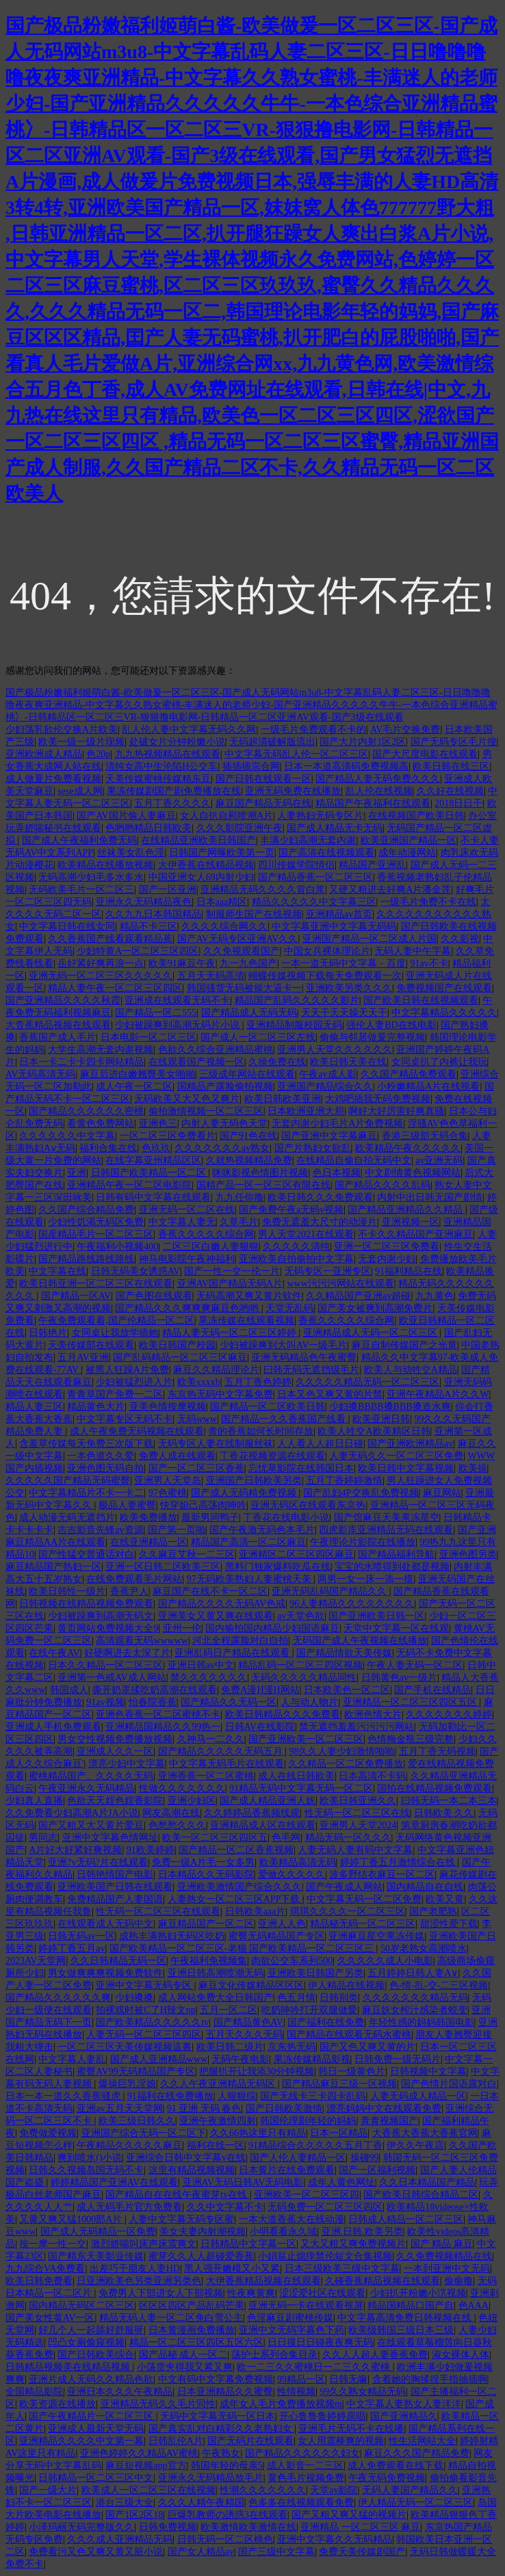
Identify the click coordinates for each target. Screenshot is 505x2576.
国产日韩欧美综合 (95, 2355)
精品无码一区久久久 (348, 1837)
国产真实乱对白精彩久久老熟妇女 (221, 2428)
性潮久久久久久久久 (263, 2490)
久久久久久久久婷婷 (449, 1714)
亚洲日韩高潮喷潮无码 (215, 1973)
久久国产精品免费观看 (408, 1074)
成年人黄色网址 (341, 2182)
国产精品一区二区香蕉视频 (236, 1850)
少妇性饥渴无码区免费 (96, 1222)
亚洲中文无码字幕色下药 (291, 2330)
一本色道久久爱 (100, 1456)
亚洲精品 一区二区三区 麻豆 (360, 2527)
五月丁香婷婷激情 (344, 1480)
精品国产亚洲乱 (372, 865)
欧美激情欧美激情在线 (248, 2527)
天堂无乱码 (289, 1308)
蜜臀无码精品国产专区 (276, 1936)
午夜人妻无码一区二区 (415, 1665)
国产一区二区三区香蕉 (196, 1468)
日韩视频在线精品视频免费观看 (86, 1604)
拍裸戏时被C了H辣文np (145, 2010)
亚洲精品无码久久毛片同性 (158, 2404)
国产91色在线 (248, 1136)
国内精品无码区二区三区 (81, 2305)
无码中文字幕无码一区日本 (217, 2416)
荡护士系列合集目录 (274, 2355)
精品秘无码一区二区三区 (362, 1924)
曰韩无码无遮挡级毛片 (311, 1370)
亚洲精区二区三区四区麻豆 (296, 1554)
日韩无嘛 (348, 2379)
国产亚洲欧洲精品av (410, 1443)
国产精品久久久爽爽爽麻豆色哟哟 (188, 1308)
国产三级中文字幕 (276, 2552)
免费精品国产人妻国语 (115, 1899)
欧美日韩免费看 (39, 2281)
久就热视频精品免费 (249, 1160)
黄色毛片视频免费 (306, 2478)
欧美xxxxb (198, 1382)
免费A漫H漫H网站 (260, 1690)
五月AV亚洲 (82, 1357)
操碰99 (364, 2158)
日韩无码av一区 (81, 1936)
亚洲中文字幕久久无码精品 (334, 2539)
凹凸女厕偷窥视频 (86, 2342)
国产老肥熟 (433, 1911)
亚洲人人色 (282, 1924)
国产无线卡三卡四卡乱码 (312, 2096)
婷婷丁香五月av (71, 1948)
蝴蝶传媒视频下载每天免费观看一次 (325, 976)
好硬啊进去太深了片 (127, 1653)
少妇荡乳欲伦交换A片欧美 (61, 729)
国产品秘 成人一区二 (183, 2355)
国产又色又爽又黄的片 (367, 2047)
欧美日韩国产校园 (177, 1345)
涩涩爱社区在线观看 (322, 2293)
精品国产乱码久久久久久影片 (297, 1000)
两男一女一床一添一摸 (365, 1579)
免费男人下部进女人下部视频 (161, 2293)
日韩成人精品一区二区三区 (405, 2219)
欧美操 (472, 1468)
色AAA (473, 2305)
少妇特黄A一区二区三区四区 (137, 951)
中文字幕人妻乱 (71, 2059)
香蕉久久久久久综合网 (206, 1234)
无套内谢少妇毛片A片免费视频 (337, 1123)
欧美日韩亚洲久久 (358, 1801)
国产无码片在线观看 (250, 2441)
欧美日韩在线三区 (451, 766)
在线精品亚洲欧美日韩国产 (198, 840)
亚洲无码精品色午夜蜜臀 (304, 1357)
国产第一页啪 (176, 1530)
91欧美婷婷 (150, 1850)
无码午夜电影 (240, 2059)
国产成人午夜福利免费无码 (79, 840)
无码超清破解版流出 (272, 742)
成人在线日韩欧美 (296, 1776)
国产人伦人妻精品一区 (298, 2158)
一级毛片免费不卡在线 (428, 902)
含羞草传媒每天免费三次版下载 (86, 1443)
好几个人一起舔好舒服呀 (91, 2330)
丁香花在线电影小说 (286, 1517)
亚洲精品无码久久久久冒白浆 (262, 889)
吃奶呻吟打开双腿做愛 (309, 2010)
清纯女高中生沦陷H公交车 (161, 766)
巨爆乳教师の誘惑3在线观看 (227, 2515)
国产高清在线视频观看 (326, 852)
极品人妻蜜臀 (127, 1505)
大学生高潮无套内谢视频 (100, 1049)
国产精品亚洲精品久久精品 (406, 1210)
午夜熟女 (221, 2453)
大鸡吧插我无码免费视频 (377, 1099)
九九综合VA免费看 (45, 2268)
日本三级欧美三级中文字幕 (342, 2268)
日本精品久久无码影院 (206, 1874)
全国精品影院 (34, 2392)
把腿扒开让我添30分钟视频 (256, 2071)
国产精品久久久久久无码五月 (221, 1751)
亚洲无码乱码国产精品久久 (330, 1591)
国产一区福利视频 (377, 2170)
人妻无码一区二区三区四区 (143, 2034)
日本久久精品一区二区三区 (105, 1665)
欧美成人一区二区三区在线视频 (148, 2490)
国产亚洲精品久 (403, 2416)
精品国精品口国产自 (410, 2305)
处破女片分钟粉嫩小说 (177, 742)
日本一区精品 (338, 2133)
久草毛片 (239, 1222)
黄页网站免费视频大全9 (107, 1628)
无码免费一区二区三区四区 (325, 2207)
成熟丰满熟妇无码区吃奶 (171, 1936)
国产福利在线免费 (325, 2022)
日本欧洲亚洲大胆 (306, 1111)
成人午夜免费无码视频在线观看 (137, 1431)
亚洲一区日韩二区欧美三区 (162, 1567)
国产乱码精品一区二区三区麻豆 (180, 1357)
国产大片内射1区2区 (363, 742)
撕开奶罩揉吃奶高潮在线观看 (154, 1690)
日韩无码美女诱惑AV (135, 1271)
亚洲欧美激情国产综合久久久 (239, 1887)
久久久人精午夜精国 (201, 2502)
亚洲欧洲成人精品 (43, 754)
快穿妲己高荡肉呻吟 (203, 1505)
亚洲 (76, 1173)
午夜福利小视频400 (117, 1246)
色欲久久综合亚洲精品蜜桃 (215, 1049)
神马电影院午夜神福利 (187, 1259)
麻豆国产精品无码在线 (263, 803)
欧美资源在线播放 (57, 2404)
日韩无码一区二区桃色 (225, 2539)
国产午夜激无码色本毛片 (262, 1530)
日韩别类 (339, 1998)
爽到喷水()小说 (89, 2158)
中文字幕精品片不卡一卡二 (86, 1493)
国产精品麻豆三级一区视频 (339, 2084)
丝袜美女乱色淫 (130, 852)
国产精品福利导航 (396, 1554)
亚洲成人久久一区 (115, 1751)
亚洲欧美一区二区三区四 (306, 2195)
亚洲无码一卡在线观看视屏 (305, 2305)
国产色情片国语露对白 (449, 2084)
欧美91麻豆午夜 (182, 963)
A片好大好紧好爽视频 (75, 1850)
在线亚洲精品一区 (148, 1542)
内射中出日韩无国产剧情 (429, 1197)
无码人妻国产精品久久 (410, 2490)
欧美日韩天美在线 (348, 1062)
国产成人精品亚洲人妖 (267, 1801)
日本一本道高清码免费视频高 (346, 766)
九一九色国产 (248, 963)
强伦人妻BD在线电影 (391, 1025)
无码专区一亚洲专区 (328, 1271)
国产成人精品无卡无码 (335, 828)
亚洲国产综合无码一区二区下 (143, 2133)
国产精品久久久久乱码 (382, 1185)
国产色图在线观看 (154, 1296)
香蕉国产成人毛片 (57, 1037)
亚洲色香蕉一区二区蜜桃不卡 (158, 1714)
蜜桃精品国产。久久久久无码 (91, 1776)
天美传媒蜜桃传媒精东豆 (158, 779)
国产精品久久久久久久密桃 (86, 1111)
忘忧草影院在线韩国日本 (301, 1468)
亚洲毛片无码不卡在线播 (351, 2428)
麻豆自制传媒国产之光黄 (404, 1345)
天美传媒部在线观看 (91, 1345)
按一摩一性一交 (52, 2244)
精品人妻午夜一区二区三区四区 (115, 988)
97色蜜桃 (167, 1493)
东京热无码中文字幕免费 (220, 1394)
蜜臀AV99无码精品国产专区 (135, 2071)
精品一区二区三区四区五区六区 (196, 2342)
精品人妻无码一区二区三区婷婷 (230, 1333)
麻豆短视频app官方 (145, 2465)
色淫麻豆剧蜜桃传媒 (290, 2318)
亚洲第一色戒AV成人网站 (111, 1677)
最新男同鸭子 (210, 1517)
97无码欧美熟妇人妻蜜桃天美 (250, 1579)
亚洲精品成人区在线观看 (262, 1825)
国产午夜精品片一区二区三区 (92, 2416)
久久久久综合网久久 (224, 926)
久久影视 (460, 939)
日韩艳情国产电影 (115, 1874)
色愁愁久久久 (177, 1825)
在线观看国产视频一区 (196, 1062)
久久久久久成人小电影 (385, 1961)
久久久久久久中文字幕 (67, 1136)
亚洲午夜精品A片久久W (438, 1394)
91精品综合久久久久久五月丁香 (315, 2145)
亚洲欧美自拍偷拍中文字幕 (296, 1259)
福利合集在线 (108, 1148)
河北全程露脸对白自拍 (240, 1640)
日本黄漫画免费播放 (191, 2330)
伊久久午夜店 (415, 2145)
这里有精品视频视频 (191, 2170)
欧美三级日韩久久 (137, 2121)
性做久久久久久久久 (182, 1788)
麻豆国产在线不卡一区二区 (210, 1591)
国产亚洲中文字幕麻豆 (329, 1136)
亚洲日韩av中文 (201, 1665)
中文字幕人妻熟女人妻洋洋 (403, 2404)
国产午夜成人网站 (344, 1887)
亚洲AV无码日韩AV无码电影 (243, 2182)
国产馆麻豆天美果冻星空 (386, 1517)
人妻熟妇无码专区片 (320, 816)
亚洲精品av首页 (339, 914)
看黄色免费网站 (100, 1123)
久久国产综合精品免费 (86, 1210)
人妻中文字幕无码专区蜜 (181, 2219)
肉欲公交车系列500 (292, 1961)
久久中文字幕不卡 (225, 2207)
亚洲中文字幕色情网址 (110, 1837)
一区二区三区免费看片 (168, 1136)
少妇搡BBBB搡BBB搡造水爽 (389, 1407)
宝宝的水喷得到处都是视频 (392, 1567)
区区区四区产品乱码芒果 (191, 2305)
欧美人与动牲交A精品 (410, 1370)
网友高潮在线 (171, 1813)
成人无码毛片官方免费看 (129, 2207)
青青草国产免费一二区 (115, 1394)
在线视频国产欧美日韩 (416, 816)
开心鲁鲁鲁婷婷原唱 (322, 2416)
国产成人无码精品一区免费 (97, 2231)
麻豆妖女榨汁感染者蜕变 (414, 2010)
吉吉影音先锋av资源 (100, 1530)
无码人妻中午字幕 (412, 951)
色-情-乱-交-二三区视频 (439, 1985)
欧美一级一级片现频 (81, 742)
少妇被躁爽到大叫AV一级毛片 (283, 1345)
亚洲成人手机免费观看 (53, 1727)
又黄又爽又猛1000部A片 (72, 2219)
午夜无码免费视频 (386, 2478)
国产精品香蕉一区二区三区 (315, 877)
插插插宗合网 (251, 766)
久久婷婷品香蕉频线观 (252, 1813)
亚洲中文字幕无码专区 (145, 1985)
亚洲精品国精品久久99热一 (162, 1727)
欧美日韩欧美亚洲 (282, 1099)
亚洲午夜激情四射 (217, 2121)
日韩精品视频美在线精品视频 (69, 2367)
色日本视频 (337, 1173)
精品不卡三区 (148, 926)
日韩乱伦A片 (175, 2441)
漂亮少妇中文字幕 (126, 1764)
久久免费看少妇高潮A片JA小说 (71, 1813)
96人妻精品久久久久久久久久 (351, 1604)
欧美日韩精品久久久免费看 (282, 1714)
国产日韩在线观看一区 (263, 779)
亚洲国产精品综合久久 (325, 1086)
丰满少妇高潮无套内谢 (308, 840)
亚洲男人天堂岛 (167, 1480)
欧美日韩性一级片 (67, 1591)
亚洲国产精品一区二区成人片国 (369, 939)
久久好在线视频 (450, 791)
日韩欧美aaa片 (255, 1911)
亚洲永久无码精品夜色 (144, 902)
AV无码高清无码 (40, 1074)
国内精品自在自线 (425, 1887)
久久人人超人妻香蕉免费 (375, 2355)
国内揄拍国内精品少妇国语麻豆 (272, 1628)
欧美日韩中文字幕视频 (406, 1468)
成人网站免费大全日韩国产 (215, 1998)
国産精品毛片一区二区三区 (95, 1234)
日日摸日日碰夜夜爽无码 (320, 2342)
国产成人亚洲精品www (158, 2059)
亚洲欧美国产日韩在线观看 (114, 1887)
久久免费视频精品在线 (444, 2256)
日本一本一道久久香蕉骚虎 (64, 2096)
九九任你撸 (239, 1197)
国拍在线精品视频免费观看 (434, 1788)
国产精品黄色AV (248, 2022)
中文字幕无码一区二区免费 (364, 1899)
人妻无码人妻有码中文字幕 (355, 1850)
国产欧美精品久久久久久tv (152, 2022)
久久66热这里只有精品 (258, 2133)
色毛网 (286, 1837)
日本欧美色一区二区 (347, 1690)
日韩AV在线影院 (260, 1727)
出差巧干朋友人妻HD (135, 2268)
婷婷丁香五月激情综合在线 (399, 1862)
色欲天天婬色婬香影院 (115, 1801)
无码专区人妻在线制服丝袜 (215, 1443)
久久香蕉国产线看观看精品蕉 (110, 939)
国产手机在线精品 (432, 1690)
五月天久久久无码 (244, 2034)
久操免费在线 (277, 1062)
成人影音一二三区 (305, 2465)
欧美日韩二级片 (229, 2047)
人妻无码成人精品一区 (418, 2096)
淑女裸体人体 (460, 2355)
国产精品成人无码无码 (249, 1013)
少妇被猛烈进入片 (134, 1382)
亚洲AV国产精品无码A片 (230, 1283)
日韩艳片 (48, 1333)
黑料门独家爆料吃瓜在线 (278, 1567)
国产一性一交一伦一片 (232, 1271)
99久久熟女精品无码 (363, 2392)
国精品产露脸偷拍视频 (225, 1086)
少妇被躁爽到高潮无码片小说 (178, 1025)
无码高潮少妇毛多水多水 (91, 877)
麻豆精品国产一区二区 (206, 1924)
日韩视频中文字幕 (428, 2071)
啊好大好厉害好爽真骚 (396, 1111)
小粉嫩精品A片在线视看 (428, 1086)
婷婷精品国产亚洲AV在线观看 (114, 2182)
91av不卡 (429, 963)
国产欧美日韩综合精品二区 (420, 2195)
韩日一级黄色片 (351, 2071)
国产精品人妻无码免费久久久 (377, 779)
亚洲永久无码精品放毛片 (210, 2478)
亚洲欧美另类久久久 (349, 988)
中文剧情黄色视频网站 (413, 1173)
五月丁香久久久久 (172, 803)
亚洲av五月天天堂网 (119, 2108)
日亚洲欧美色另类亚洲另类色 (139, 2281)
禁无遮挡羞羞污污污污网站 (356, 1727)
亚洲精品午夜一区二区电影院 (129, 1185)
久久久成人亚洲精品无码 (119, 2539)
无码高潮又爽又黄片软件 (249, 1296)
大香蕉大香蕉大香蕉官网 (425, 2133)
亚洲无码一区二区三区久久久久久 (100, 976)
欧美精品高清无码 (297, 1862)
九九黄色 (434, 1296)
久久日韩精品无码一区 (118, 1961)
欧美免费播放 (148, 1517)
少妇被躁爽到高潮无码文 (100, 1616)
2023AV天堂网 (35, 1961)
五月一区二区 (228, 2010)
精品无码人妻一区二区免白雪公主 (171, 2318)
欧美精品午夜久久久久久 (408, 1148)
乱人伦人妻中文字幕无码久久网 (189, 729)
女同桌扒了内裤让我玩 (439, 1062)
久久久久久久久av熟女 (222, 1148)
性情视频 (296, 2392)
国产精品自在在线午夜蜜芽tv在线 (177, 2195)
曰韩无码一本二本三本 (449, 1801)
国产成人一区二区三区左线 (257, 1037)
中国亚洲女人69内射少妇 (201, 877)
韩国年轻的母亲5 (227, 2465)
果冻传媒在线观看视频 (246, 1320)
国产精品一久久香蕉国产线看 (284, 1419)
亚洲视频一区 (410, 1222)
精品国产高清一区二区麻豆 (248, 1542)
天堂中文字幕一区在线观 (396, 1628)
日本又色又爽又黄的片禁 (330, 1394)
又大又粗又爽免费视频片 (353, 2244)
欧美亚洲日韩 (381, 1419)
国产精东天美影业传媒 (96, 2256)
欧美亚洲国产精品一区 (408, 840)
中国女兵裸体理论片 (327, 951)
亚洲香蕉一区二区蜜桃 (206, 1776)
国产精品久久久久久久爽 (58, 1998)
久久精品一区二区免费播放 (345, 1764)
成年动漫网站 (407, 852)
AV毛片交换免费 (405, 729)
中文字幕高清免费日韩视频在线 (405, 2318)
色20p (98, 754)
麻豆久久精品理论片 (216, 1370)
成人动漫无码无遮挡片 (67, 1517)
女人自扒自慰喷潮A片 (226, 816)
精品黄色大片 (96, 1407)
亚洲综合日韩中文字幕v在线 (186, 2158)
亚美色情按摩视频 (167, 1407)
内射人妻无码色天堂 (224, 1123)
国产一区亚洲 (167, 889)
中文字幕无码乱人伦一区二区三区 (296, 754)
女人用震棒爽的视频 (341, 2441)
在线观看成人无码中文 (105, 1924)
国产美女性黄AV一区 (49, 2318)
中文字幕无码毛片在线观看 (226, 1764)
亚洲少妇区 (192, 1801)
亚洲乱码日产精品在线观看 (233, 1653)
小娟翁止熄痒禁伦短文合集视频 (325, 2256)
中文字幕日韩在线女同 (67, 926)
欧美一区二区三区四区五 (215, 1837)
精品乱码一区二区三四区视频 (300, 1665)
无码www (197, 1419)
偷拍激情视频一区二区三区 (205, 1111)
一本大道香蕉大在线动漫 (291, 2219)
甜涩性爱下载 (449, 1924)
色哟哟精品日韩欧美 (148, 828)
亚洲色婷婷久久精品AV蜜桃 (139, 2453)
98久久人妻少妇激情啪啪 (341, 1751)
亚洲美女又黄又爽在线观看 (215, 1616)
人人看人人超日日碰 (320, 1443)
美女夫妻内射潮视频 (202, 2231)
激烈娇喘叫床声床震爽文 (143, 2244)
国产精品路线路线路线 (86, 1259)
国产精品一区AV (76, 1296)
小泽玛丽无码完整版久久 (81, 2527)
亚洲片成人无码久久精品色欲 (91, 2379)
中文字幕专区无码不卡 (124, 1419)
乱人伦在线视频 (379, 791)
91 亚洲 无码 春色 (204, 2108)
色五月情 (296, 1998)
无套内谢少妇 (386, 1259)
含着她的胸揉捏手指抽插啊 (429, 2379)
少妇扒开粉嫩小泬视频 (418, 2293)
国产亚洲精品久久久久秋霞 (62, 1000)
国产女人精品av (201, 2552)
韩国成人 (69, 1690)
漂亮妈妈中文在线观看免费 (383, 2108)
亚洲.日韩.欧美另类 (362, 2231)
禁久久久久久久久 (208, 1677)
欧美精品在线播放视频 (105, 865)
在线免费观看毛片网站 (134, 1579)
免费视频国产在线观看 (444, 988)
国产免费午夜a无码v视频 (291, 1210)
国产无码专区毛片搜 (454, 742)
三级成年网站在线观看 (247, 1074)
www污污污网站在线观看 (340, 1283)
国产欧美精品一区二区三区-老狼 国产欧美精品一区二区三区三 (242, 1948)
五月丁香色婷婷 (258, 1382)
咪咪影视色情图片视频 (260, 1173)
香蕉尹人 (129, 1591)
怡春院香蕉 (153, 1702)
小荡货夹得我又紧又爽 (185, 2367)
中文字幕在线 (57, 1271)
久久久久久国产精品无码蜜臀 (67, 1480)
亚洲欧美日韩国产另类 (315, 1973)
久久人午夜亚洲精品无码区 (219, 2084)
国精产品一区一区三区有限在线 (263, 1185)
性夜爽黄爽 (251, 2293)
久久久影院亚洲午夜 (239, 828)
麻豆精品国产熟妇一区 (53, 1567)
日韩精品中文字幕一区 (248, 2244)
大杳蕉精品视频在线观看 (58, 1025)
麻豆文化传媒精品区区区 (251, 1985)
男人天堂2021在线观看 (306, 1234)
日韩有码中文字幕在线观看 (153, 1197)
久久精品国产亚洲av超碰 (358, 1296)
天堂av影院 (333, 2490)
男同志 (43, 1837)
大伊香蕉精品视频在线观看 (263, 2281)
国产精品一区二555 (155, 1013)
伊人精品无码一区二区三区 (415, 2502)
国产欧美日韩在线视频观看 (420, 1000)
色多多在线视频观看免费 (301, 2502)
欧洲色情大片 (373, 1714)
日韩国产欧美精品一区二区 (150, 1173)
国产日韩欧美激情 (284, 2108)
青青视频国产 (389, 2121)
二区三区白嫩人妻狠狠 (211, 1246)
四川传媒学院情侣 (296, 865)
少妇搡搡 (134, 1998)
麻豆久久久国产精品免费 (416, 2453)
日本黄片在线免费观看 (287, 2170)
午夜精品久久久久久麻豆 (129, 2145)
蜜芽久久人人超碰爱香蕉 (201, 2256)
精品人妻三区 (34, 1407)
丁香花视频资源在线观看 (272, 1456)
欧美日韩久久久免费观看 (320, 1197)
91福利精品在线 (408, 1271)
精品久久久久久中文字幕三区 (314, 902)
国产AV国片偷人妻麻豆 (126, 816)
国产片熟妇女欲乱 (312, 1148)
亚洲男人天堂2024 (358, 1825)
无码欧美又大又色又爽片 (186, 1099)
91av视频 (105, 1702)
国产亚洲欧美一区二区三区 (305, 1739)
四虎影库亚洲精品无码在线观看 (386, 1530)
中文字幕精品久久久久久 (444, 1013)
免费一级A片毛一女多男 (203, 1862)
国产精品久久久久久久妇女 (302, 2453)
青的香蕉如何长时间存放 (260, 1431)
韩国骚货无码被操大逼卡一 (244, 988)
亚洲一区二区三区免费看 (386, 1246)
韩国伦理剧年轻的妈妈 (308, 2121)
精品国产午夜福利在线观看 (372, 803)
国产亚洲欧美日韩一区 (376, 1616)
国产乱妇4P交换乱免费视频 (361, 1493)
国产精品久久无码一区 (228, 1702)
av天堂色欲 (300, 1616)
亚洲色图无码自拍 (105, 1468)
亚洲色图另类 (468, 1554)
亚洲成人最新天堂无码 (96, 2428)
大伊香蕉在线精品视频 (206, 865)
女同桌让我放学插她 (115, 1333)
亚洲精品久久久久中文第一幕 (81, 2441)
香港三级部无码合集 (425, 1136)
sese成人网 (79, 791)
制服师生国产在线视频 (254, 914)
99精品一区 (301, 2379)
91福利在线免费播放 (170, 2096)
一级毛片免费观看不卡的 (313, 729)
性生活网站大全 (422, 2441)
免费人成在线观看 (177, 1456)
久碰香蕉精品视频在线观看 (382, 2281)
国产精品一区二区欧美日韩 (267, 1407)
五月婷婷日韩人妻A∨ (412, 1973)
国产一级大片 (48, 2490)
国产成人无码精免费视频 (245, 1493)
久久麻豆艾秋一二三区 (187, 1554)
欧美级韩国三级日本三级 (401, 2330)
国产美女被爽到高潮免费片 (375, 1308)
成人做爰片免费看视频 (53, 779)
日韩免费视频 (167, 2527)
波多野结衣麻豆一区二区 (382, 1874)
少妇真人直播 (34, 1801)
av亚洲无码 (439, 1160)
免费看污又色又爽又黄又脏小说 (96, 2552)
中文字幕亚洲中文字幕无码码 (334, 926)
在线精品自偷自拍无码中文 (353, 1160)
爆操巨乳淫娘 (127, 2084)
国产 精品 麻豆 (442, 2244)
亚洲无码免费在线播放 (293, 791)
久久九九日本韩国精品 (153, 914)
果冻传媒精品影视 (312, 2059)
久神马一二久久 (210, 1739)
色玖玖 (156, 1148)
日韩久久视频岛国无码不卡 (86, 2170)
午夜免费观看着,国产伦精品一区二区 (116, 1320)
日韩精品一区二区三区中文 (95, 2478)
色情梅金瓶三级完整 (410, 1739)
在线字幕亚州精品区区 (153, 1160)
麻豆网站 (442, 1493)
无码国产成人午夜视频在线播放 (360, 1640)
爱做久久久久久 (291, 1874)
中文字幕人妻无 (182, 1222)
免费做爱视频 (48, 2133)
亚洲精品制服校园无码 (294, 1025)
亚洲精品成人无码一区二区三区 (371, 1333)
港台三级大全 (124, 2502)
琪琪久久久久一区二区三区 (347, 1911)
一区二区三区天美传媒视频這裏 (124, 2047)
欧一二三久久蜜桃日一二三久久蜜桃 (315, 2367)
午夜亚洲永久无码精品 (86, 1788)
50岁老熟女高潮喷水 (423, 1948)
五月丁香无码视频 (437, 1751)
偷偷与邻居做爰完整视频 (372, 1037)
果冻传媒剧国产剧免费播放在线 (174, 791)
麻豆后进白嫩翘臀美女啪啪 (137, 1074)
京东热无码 (291, 2047)
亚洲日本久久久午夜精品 (119, 2392)
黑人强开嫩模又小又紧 (232, 2268)
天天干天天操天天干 (344, 1013)
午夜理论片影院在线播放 (362, 1542)
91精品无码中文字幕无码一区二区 (301, 1788)
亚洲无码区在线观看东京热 (307, 1505)
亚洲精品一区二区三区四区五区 (411, 1702)
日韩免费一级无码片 (397, 2059)
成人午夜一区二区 (134, 1086)
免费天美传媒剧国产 (362, 2552)
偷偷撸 (458, 2281)
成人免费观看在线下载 (395, 2465)
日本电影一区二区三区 (148, 1037)
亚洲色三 (158, 1123)
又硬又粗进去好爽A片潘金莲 (390, 889)
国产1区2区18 (134, 2515)
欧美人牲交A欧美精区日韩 (374, 1431)
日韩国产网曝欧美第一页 (221, 852)
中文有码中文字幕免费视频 (215, 2379)
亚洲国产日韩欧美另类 (254, 1480)
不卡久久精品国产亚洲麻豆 (415, 1234)
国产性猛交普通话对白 (86, 1554)
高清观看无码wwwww (142, 1640)
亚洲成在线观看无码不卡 (177, 1000)
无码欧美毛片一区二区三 (81, 889)
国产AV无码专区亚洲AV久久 (237, 939)
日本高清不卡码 (372, 1776)
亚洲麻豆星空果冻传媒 (376, 1936)
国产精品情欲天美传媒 (344, 1653)
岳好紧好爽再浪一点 (100, 963)
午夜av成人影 (327, 1074)
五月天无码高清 (210, 976)
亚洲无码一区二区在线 (187, 1210)
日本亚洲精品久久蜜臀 (225, 2392)
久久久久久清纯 (296, 1246)
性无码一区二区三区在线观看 (158, 1911)
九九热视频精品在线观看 (167, 754)
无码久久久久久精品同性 (304, 1677)
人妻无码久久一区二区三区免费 (396, 1456)
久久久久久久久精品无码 (415, 1998)
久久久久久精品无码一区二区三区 (367, 1382)
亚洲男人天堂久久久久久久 (334, 1049)
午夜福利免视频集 (208, 1961)
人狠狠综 (237, 2096)
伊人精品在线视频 (346, 1985)
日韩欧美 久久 (444, 1813)
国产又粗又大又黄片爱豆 (91, 1825)
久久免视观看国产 (241, 951)
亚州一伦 (182, 1628)
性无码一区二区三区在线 (357, 1813)
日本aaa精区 (222, 902)
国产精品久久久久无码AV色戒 (221, 1604)
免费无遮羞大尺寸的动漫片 (319, 1222)
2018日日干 (458, 803)
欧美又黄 (445, 1899)
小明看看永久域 (283, 2231)
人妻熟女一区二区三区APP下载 (235, 1899)
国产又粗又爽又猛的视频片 (349, 2515)
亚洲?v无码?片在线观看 (97, 1862)
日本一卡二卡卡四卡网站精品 (81, 1062)
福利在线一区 (215, 2145)
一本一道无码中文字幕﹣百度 (343, 963)
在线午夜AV (54, 1653)
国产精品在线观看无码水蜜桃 (349, 2034)
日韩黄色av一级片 (399, 1677)
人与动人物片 (309, 1702)
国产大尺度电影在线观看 (425, 754)
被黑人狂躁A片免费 (127, 1370)
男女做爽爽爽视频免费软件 (105, 1973)
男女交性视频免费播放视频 (114, 1739)
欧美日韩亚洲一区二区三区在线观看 (95, 1283)
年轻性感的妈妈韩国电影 (421, 2022)
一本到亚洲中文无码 (447, 2268)
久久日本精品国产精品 (427, 2182)
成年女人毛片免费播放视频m (281, 2404)
